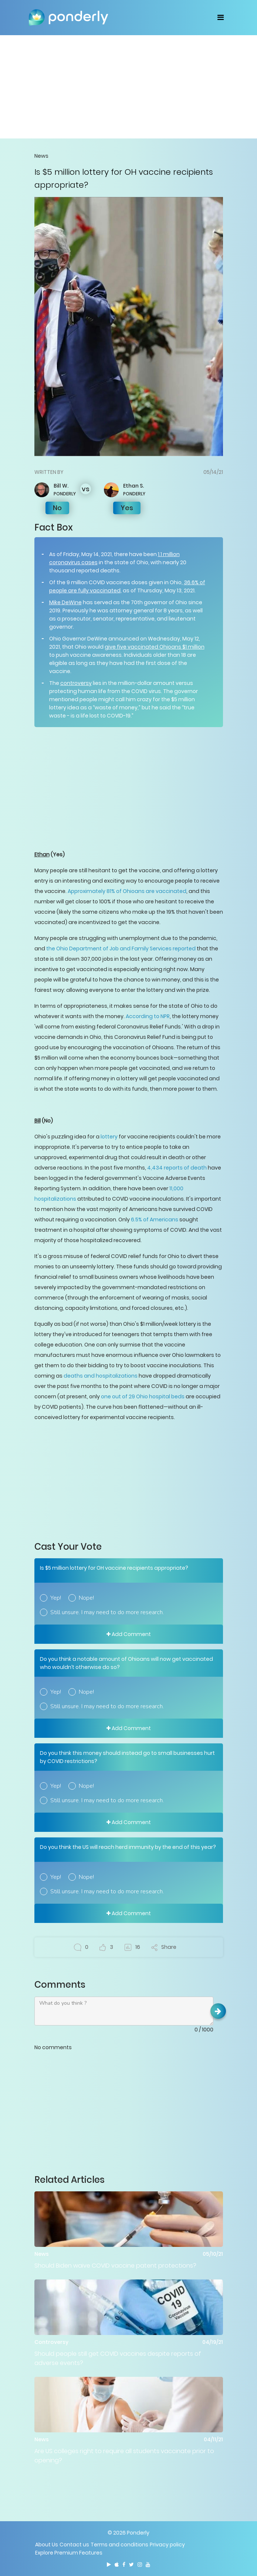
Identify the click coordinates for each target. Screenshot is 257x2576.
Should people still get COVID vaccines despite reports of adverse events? (117, 2358)
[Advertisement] (128, 86)
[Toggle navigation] (221, 17)
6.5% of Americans (154, 1219)
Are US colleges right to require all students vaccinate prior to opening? (124, 2456)
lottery (109, 1136)
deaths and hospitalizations (101, 1375)
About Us (46, 2544)
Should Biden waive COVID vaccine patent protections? (115, 2265)
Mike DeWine (65, 602)
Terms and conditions (119, 2544)
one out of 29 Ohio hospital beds (143, 1396)
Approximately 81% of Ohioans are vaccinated (127, 891)
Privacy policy (167, 2544)
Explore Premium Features (68, 2552)
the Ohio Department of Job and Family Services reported (121, 948)
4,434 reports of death (177, 1167)
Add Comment (128, 1634)
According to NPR (148, 1016)
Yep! (55, 1598)
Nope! (86, 1598)
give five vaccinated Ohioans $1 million (154, 646)
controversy (76, 683)
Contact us (74, 2544)
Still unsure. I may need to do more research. (107, 1612)
